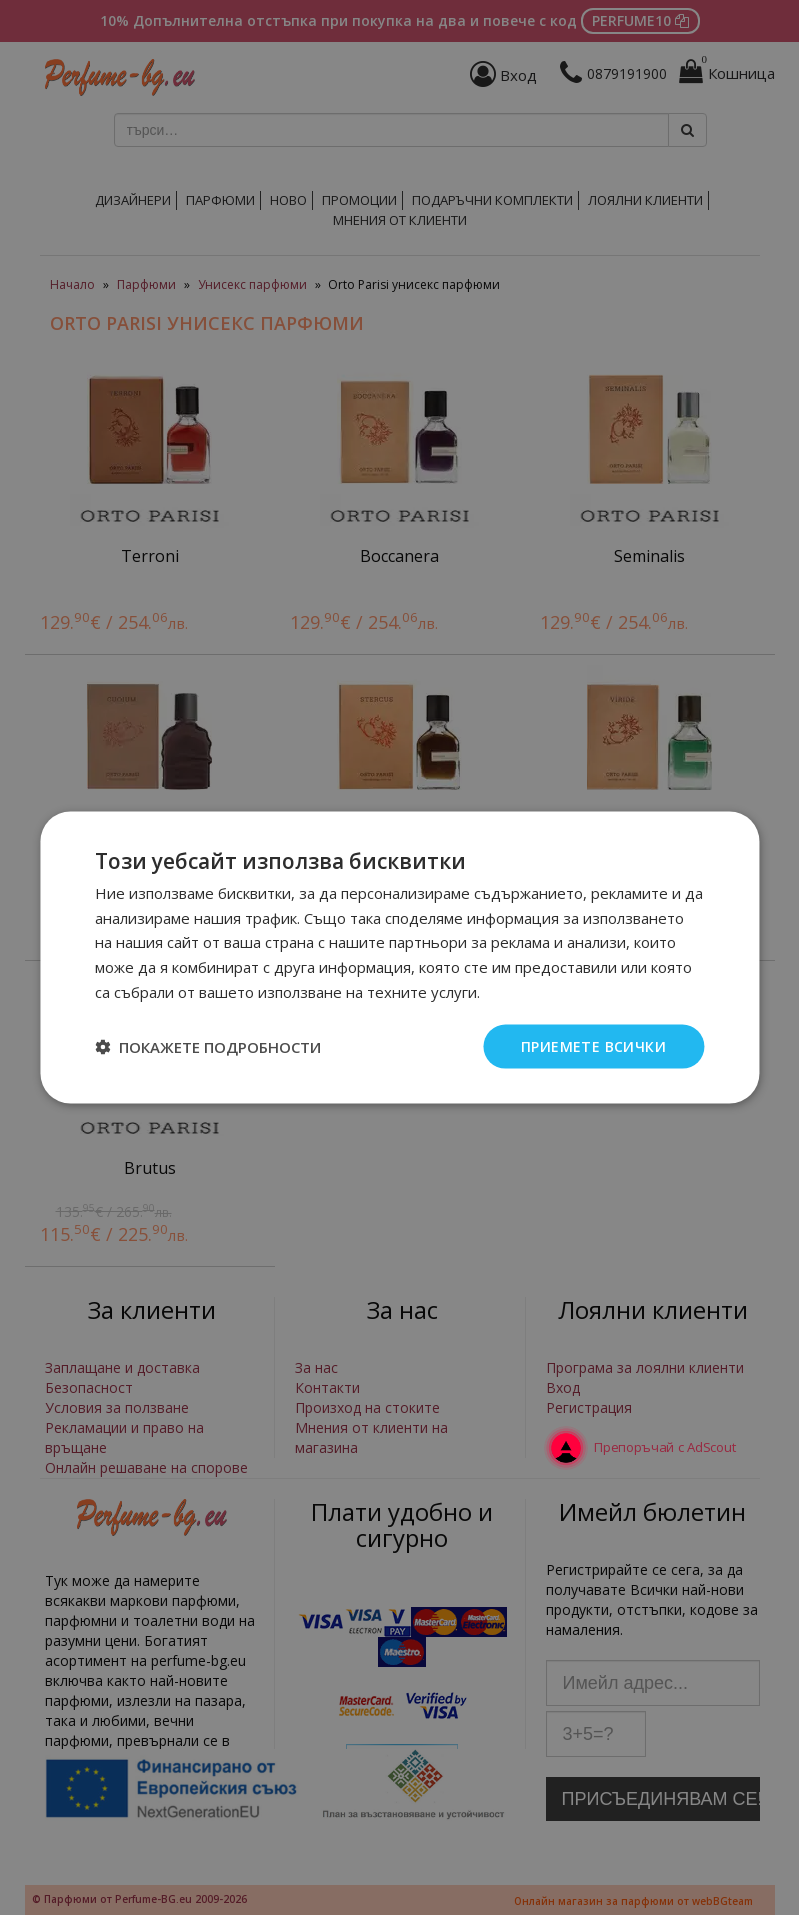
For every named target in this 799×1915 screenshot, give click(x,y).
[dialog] (399, 957)
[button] (208, 1047)
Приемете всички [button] (593, 1045)
